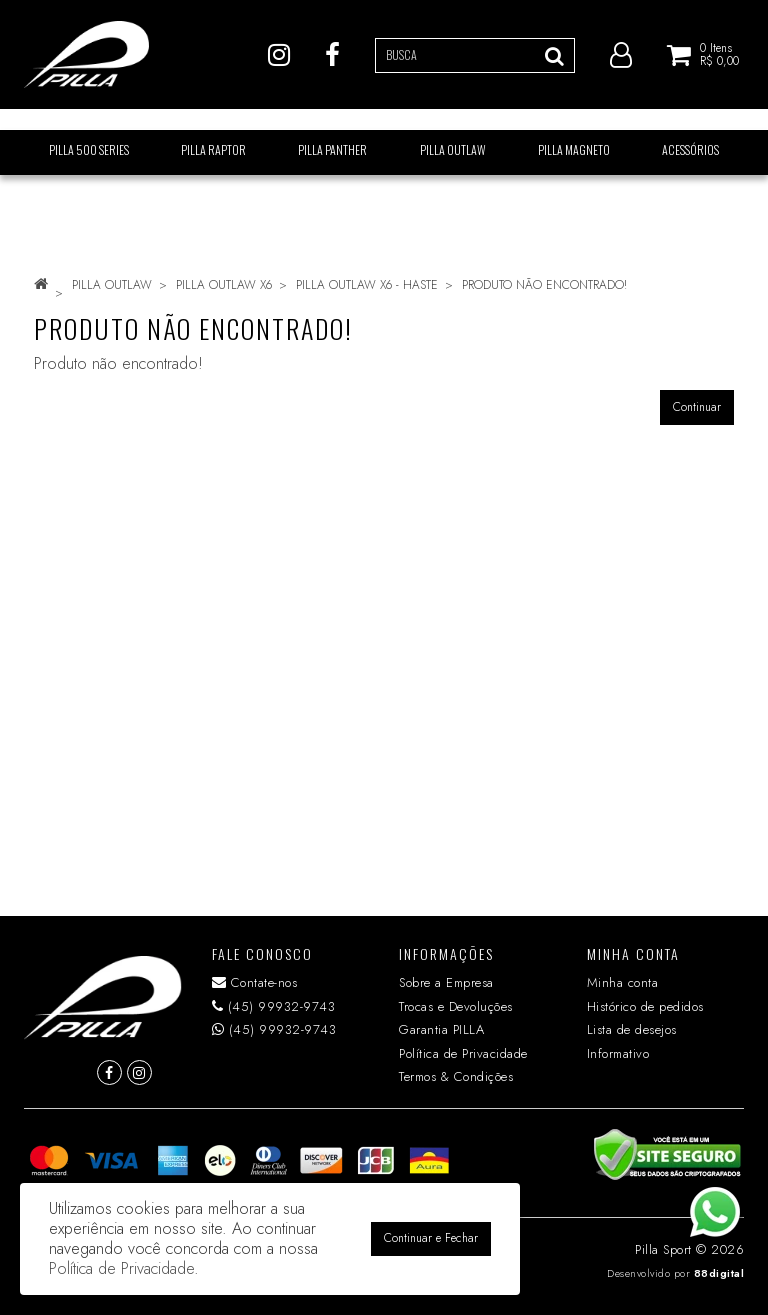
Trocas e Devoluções (456, 1006)
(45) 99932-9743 (274, 1006)
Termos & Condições (456, 1076)
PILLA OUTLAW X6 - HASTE (367, 285)
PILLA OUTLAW (112, 285)
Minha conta (623, 982)
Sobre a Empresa (446, 982)
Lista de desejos (632, 1029)
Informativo (618, 1053)
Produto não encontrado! (544, 285)
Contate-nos (255, 982)
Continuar (697, 407)
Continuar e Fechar (431, 1238)
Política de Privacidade (463, 1053)
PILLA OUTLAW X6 (224, 285)
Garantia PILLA (441, 1029)
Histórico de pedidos (645, 1006)
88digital (719, 1273)
